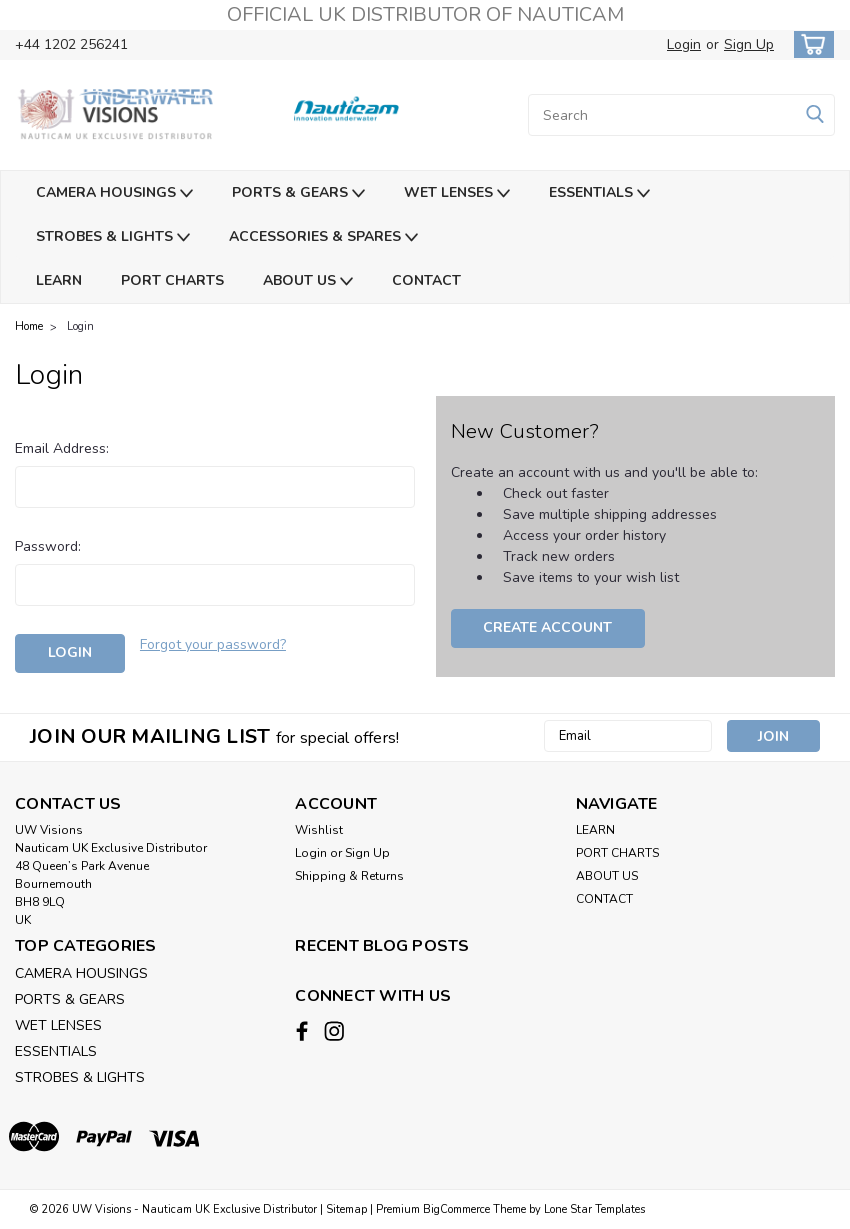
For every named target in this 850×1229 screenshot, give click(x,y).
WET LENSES (457, 193)
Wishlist (319, 830)
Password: (48, 546)
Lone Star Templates (594, 1209)
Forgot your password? (213, 644)
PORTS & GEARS (298, 193)
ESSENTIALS (599, 193)
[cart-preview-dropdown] (809, 44)
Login (684, 44)
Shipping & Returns (349, 876)
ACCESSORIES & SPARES (323, 237)
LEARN (59, 280)
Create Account (547, 627)
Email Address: (62, 448)
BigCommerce (456, 1209)
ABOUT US (308, 281)
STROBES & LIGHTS (113, 237)
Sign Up (749, 44)
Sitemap (346, 1209)
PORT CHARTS (172, 280)
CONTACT (426, 280)
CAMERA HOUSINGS (114, 193)
